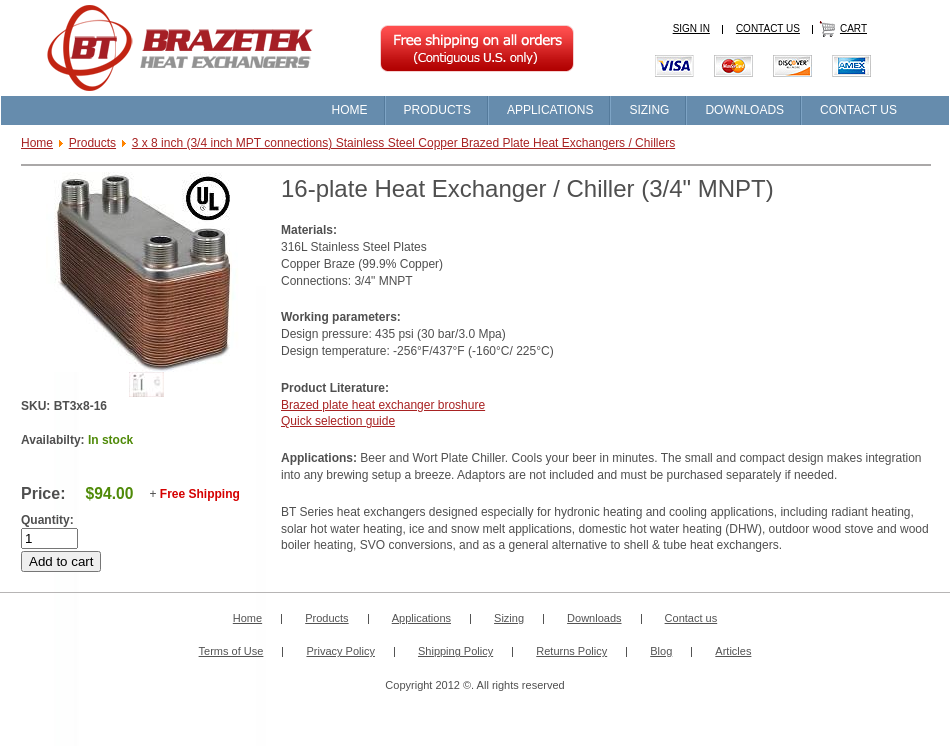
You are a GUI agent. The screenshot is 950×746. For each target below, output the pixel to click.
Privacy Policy (340, 651)
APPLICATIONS (550, 110)
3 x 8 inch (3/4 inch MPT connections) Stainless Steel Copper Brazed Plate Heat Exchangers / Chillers (403, 143)
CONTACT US (768, 28)
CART (853, 28)
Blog (661, 651)
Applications (421, 618)
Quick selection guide (338, 421)
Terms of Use (231, 651)
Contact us (691, 618)
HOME (350, 110)
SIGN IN (691, 28)
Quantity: (47, 520)
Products (92, 143)
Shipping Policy (455, 651)
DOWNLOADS (744, 110)
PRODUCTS (437, 110)
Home (37, 143)
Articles (733, 651)
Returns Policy (571, 651)
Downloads (594, 618)
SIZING (649, 110)
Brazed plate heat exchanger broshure (383, 405)
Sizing (509, 618)
